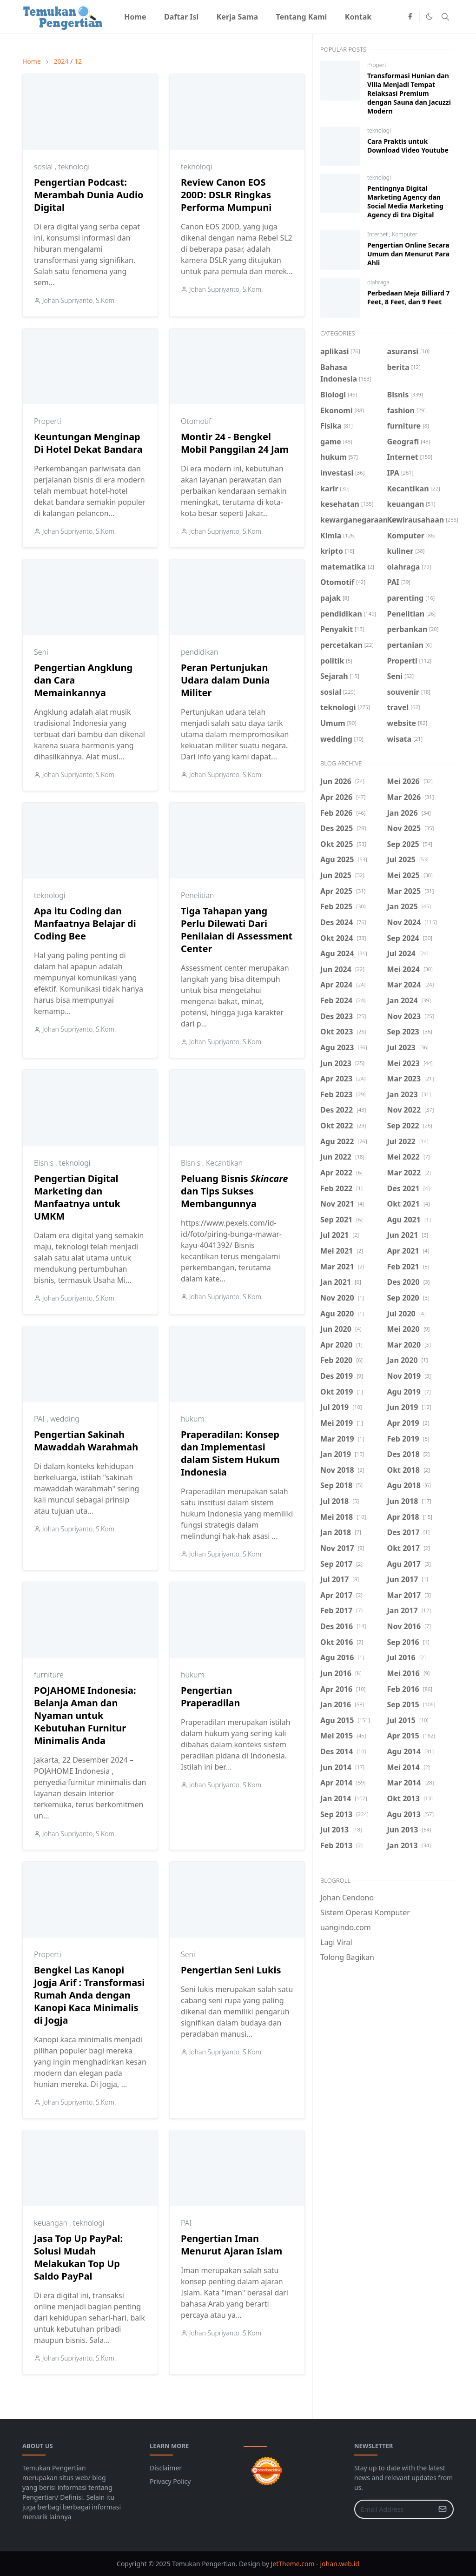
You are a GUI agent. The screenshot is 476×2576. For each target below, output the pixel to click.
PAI (40, 1419)
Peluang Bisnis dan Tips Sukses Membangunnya (234, 1191)
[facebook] (410, 16)
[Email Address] (394, 2509)
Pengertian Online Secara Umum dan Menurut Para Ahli (408, 254)
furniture (49, 1675)
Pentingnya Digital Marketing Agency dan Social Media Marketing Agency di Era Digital (405, 201)
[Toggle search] (445, 16)
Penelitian (197, 895)
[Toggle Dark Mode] (429, 16)
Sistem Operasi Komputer (365, 1912)
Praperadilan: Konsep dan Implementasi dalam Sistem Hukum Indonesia (230, 1453)
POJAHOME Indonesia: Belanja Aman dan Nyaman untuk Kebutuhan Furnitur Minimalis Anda (85, 1715)
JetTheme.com (293, 2563)
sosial (44, 166)
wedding (64, 1419)
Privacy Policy (170, 2481)
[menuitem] (135, 17)
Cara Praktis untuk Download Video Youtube (408, 145)
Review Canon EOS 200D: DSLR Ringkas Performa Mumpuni (226, 195)
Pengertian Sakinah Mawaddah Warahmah (86, 1440)
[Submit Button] (442, 2509)
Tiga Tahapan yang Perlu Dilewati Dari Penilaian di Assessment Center (236, 930)
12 (78, 61)
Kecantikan (224, 1163)
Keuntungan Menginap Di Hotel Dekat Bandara (88, 443)
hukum (193, 1419)
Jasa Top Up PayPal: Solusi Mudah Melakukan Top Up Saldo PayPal (78, 2257)
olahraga (378, 282)
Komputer (404, 234)
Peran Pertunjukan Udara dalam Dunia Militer (225, 680)
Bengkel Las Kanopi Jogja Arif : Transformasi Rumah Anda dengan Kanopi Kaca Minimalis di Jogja (89, 1995)
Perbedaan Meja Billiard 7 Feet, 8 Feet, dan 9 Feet (408, 297)
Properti (47, 421)
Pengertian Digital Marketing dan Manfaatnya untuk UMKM (77, 1197)
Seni (41, 652)
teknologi (74, 166)
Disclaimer (166, 2467)
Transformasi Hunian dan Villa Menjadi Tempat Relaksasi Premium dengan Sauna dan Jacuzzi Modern (409, 93)
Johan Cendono (347, 1897)
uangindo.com (345, 1927)
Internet (378, 234)
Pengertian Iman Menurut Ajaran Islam (231, 2244)
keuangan (51, 2223)
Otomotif (196, 421)
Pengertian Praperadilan (210, 1696)
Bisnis (44, 1163)
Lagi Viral (336, 1942)
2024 (60, 61)
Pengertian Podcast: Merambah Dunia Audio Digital (88, 195)
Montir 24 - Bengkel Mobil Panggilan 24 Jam (235, 443)
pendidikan (199, 652)
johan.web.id (339, 2563)
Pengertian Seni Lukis (231, 1970)
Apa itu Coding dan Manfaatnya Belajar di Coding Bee (85, 923)
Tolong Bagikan (347, 1957)
